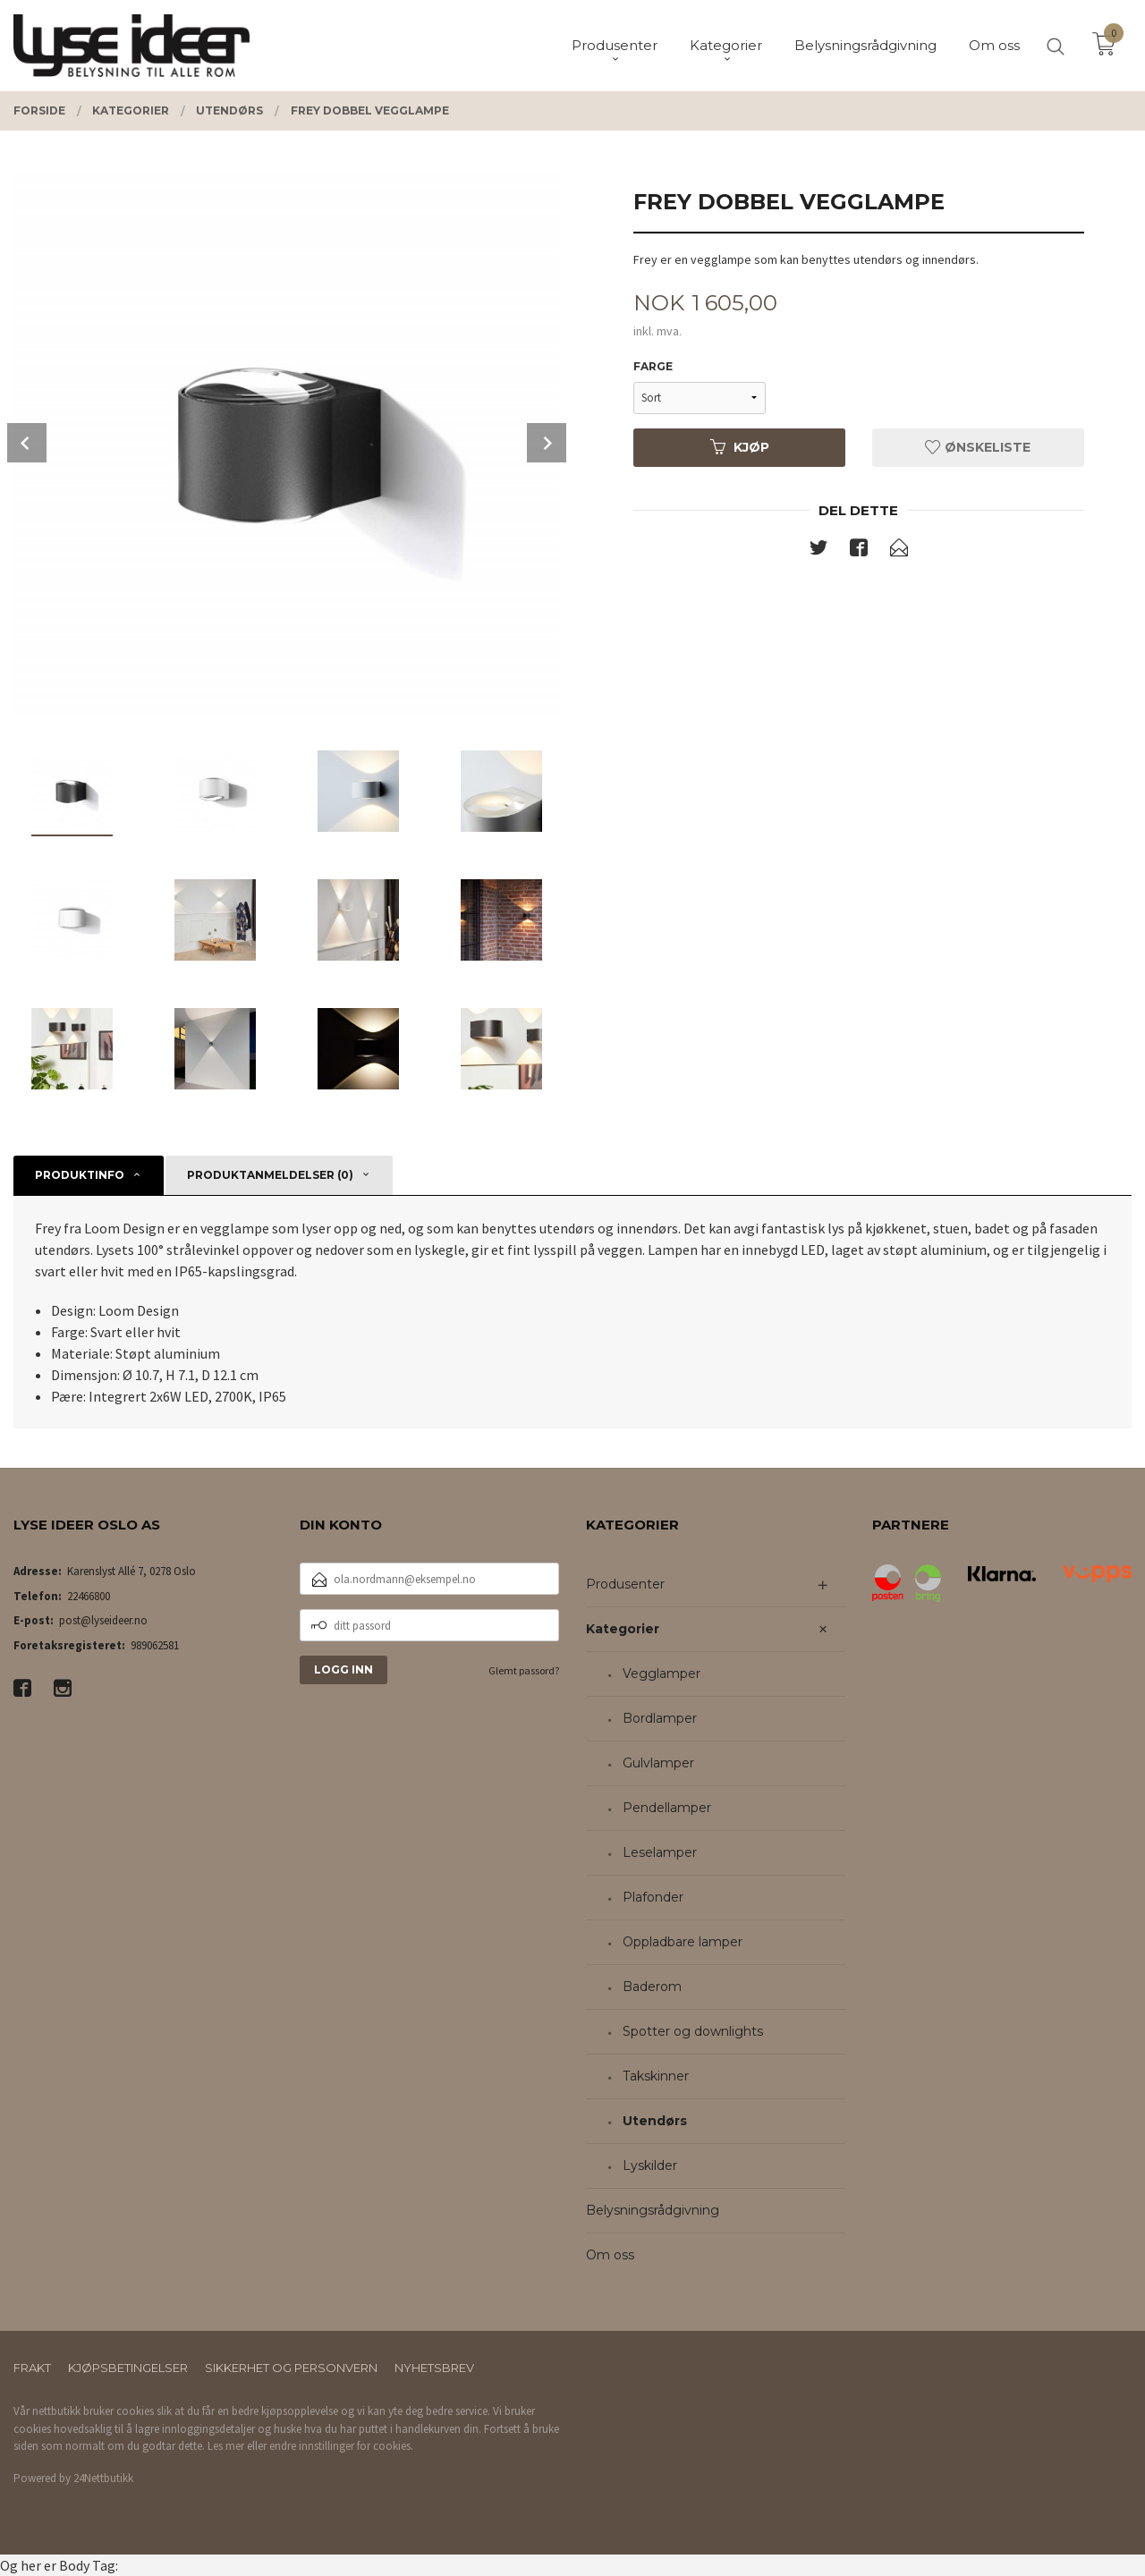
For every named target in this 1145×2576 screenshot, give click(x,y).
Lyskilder (650, 2165)
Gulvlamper (658, 1763)
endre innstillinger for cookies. (341, 2445)
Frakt (32, 2367)
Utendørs (655, 2121)
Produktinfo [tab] (79, 1175)
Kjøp (739, 447)
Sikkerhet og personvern (291, 2367)
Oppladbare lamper (682, 1942)
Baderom (652, 1987)
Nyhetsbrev (434, 2367)
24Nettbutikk (103, 2478)
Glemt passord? (523, 1670)
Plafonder (653, 1897)
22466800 (88, 1596)
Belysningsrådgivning (652, 2210)
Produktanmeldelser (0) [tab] (270, 1175)
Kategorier (622, 1629)
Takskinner (656, 2076)
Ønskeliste (977, 447)
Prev (27, 442)
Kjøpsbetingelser (128, 2367)
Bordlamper (660, 1718)
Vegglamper (661, 1673)
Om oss (610, 2255)
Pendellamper (667, 1808)
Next (546, 442)
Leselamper (660, 1852)
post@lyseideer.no (103, 1620)
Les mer (226, 2445)
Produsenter (625, 1584)
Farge (653, 366)
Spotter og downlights (693, 2031)
